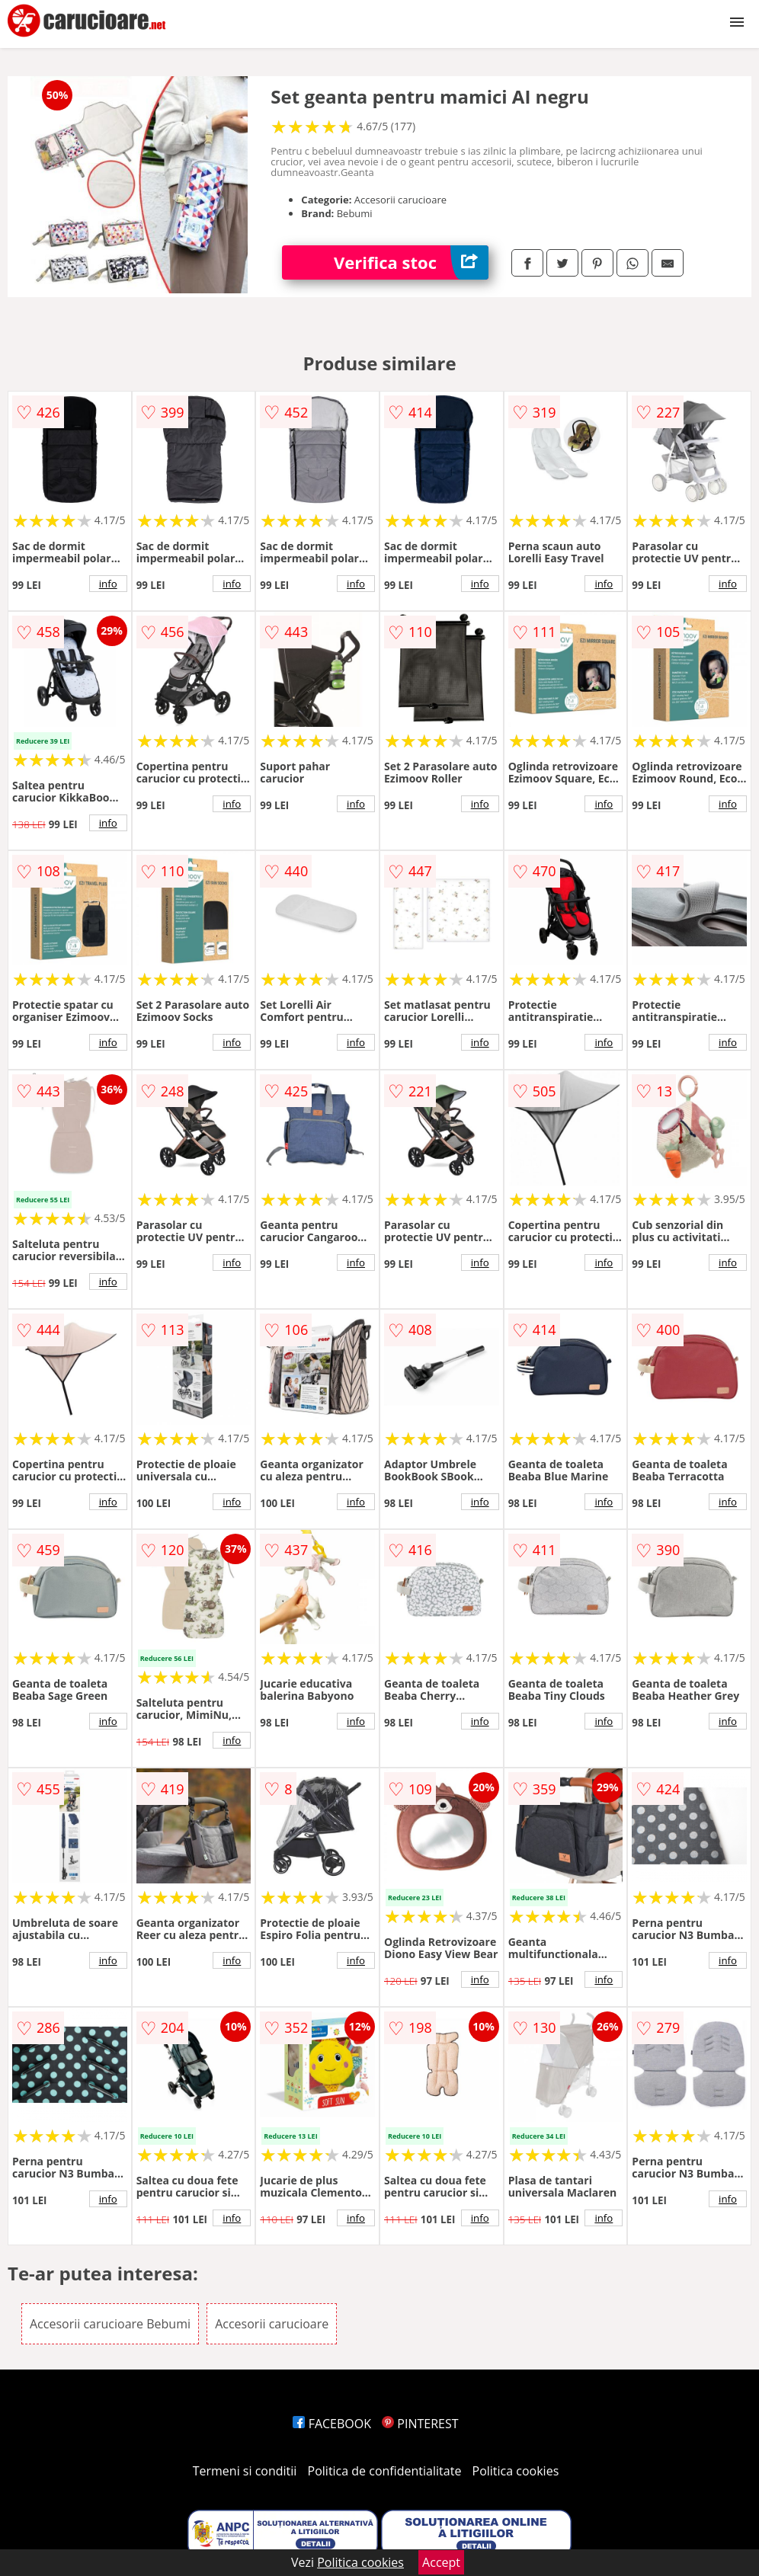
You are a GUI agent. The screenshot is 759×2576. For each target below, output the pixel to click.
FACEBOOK (332, 2423)
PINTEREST (420, 2423)
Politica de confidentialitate (385, 2470)
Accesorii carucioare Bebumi (110, 2323)
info (108, 583)
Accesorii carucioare (271, 2323)
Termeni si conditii (245, 2470)
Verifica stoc (411, 262)
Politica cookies (515, 2470)
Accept (441, 2562)
